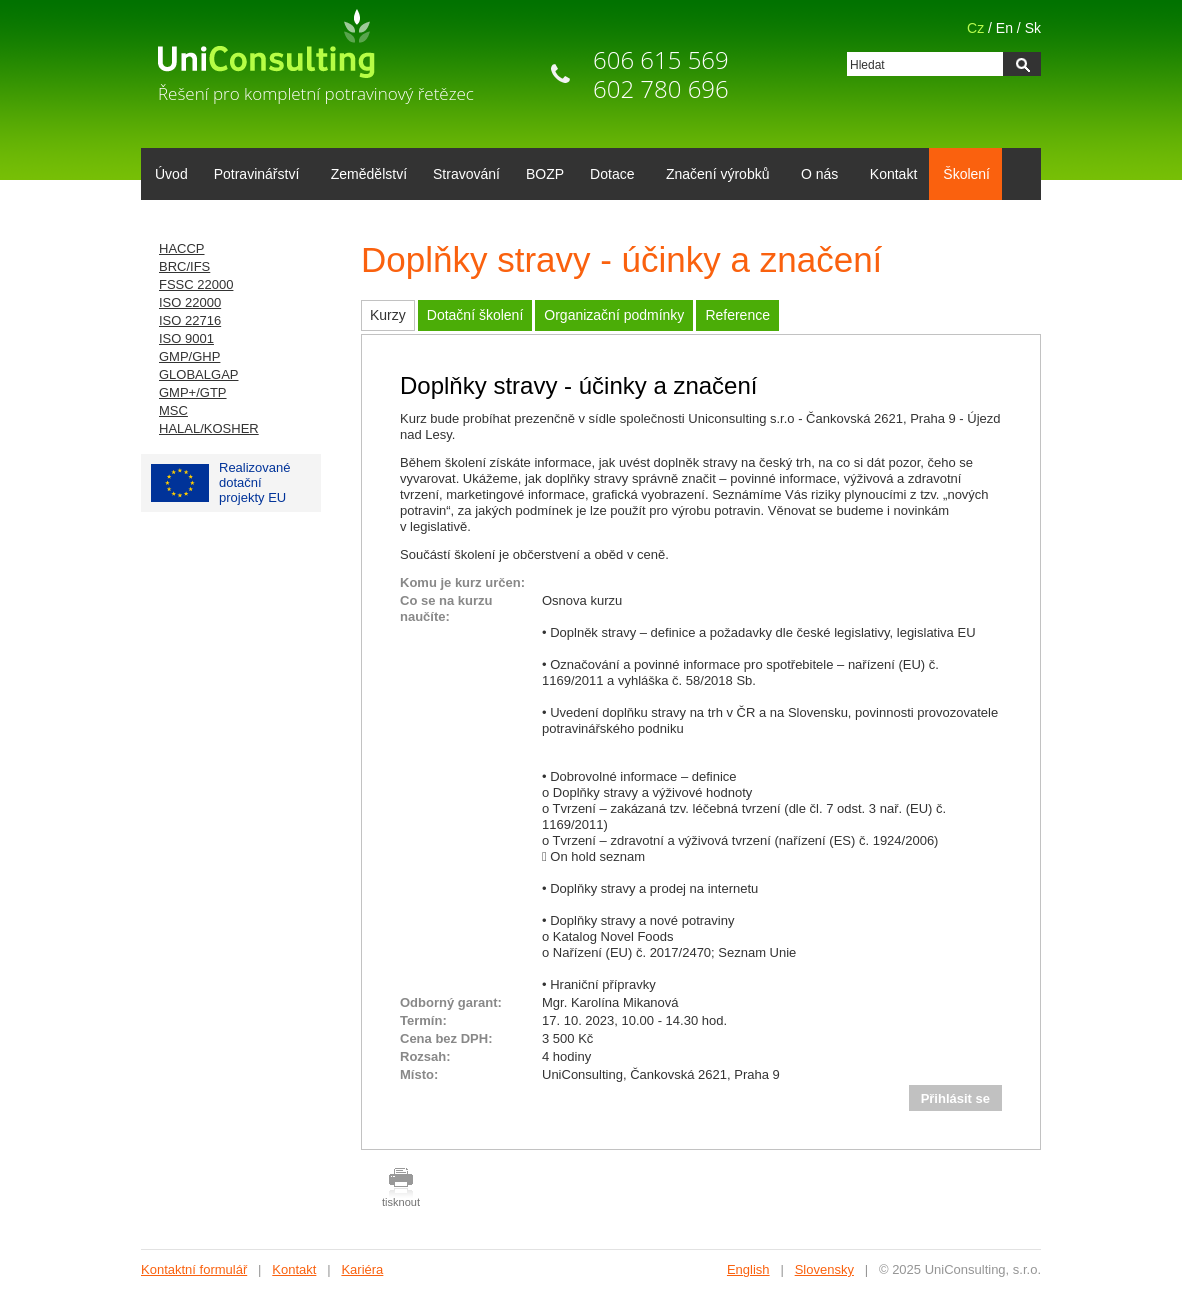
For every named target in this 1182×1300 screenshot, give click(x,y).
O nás (816, 176)
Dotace (608, 176)
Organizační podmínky (614, 315)
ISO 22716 (190, 320)
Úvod (171, 174)
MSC (173, 410)
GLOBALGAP (198, 374)
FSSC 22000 (196, 284)
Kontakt (893, 174)
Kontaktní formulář (194, 1269)
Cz (975, 28)
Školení (966, 174)
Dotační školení (475, 315)
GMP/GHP (189, 356)
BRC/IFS (184, 266)
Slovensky (824, 1269)
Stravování (466, 174)
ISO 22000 (190, 302)
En (1004, 28)
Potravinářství (253, 176)
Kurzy (388, 315)
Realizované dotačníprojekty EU (221, 482)
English (748, 1269)
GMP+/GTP (193, 392)
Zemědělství (369, 174)
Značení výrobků (714, 176)
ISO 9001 (186, 338)
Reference (737, 315)
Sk (1033, 28)
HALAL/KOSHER (209, 428)
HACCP (182, 248)
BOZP (545, 174)
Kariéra (362, 1269)
